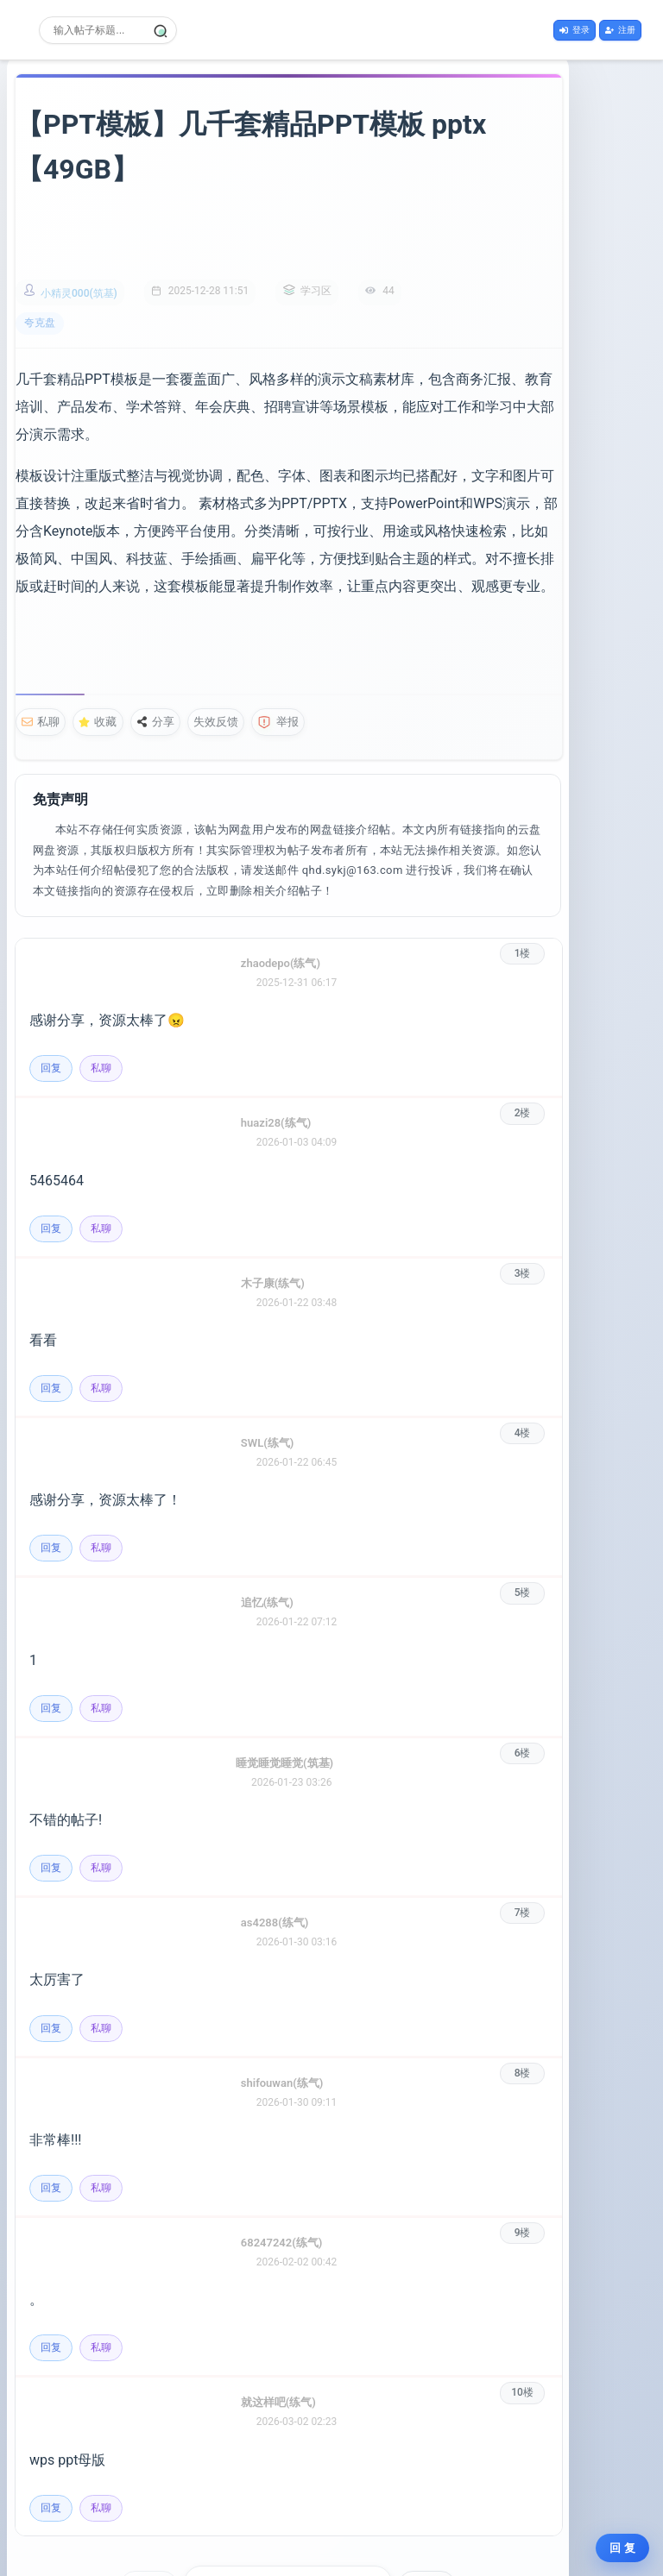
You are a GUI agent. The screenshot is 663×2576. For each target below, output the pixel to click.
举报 (277, 650)
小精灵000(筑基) (79, 249)
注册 (620, 28)
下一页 (471, 2512)
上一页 (192, 2512)
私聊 (41, 649)
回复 (51, 996)
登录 (574, 28)
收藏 (98, 649)
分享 (155, 649)
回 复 (622, 2547)
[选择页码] (294, 2512)
